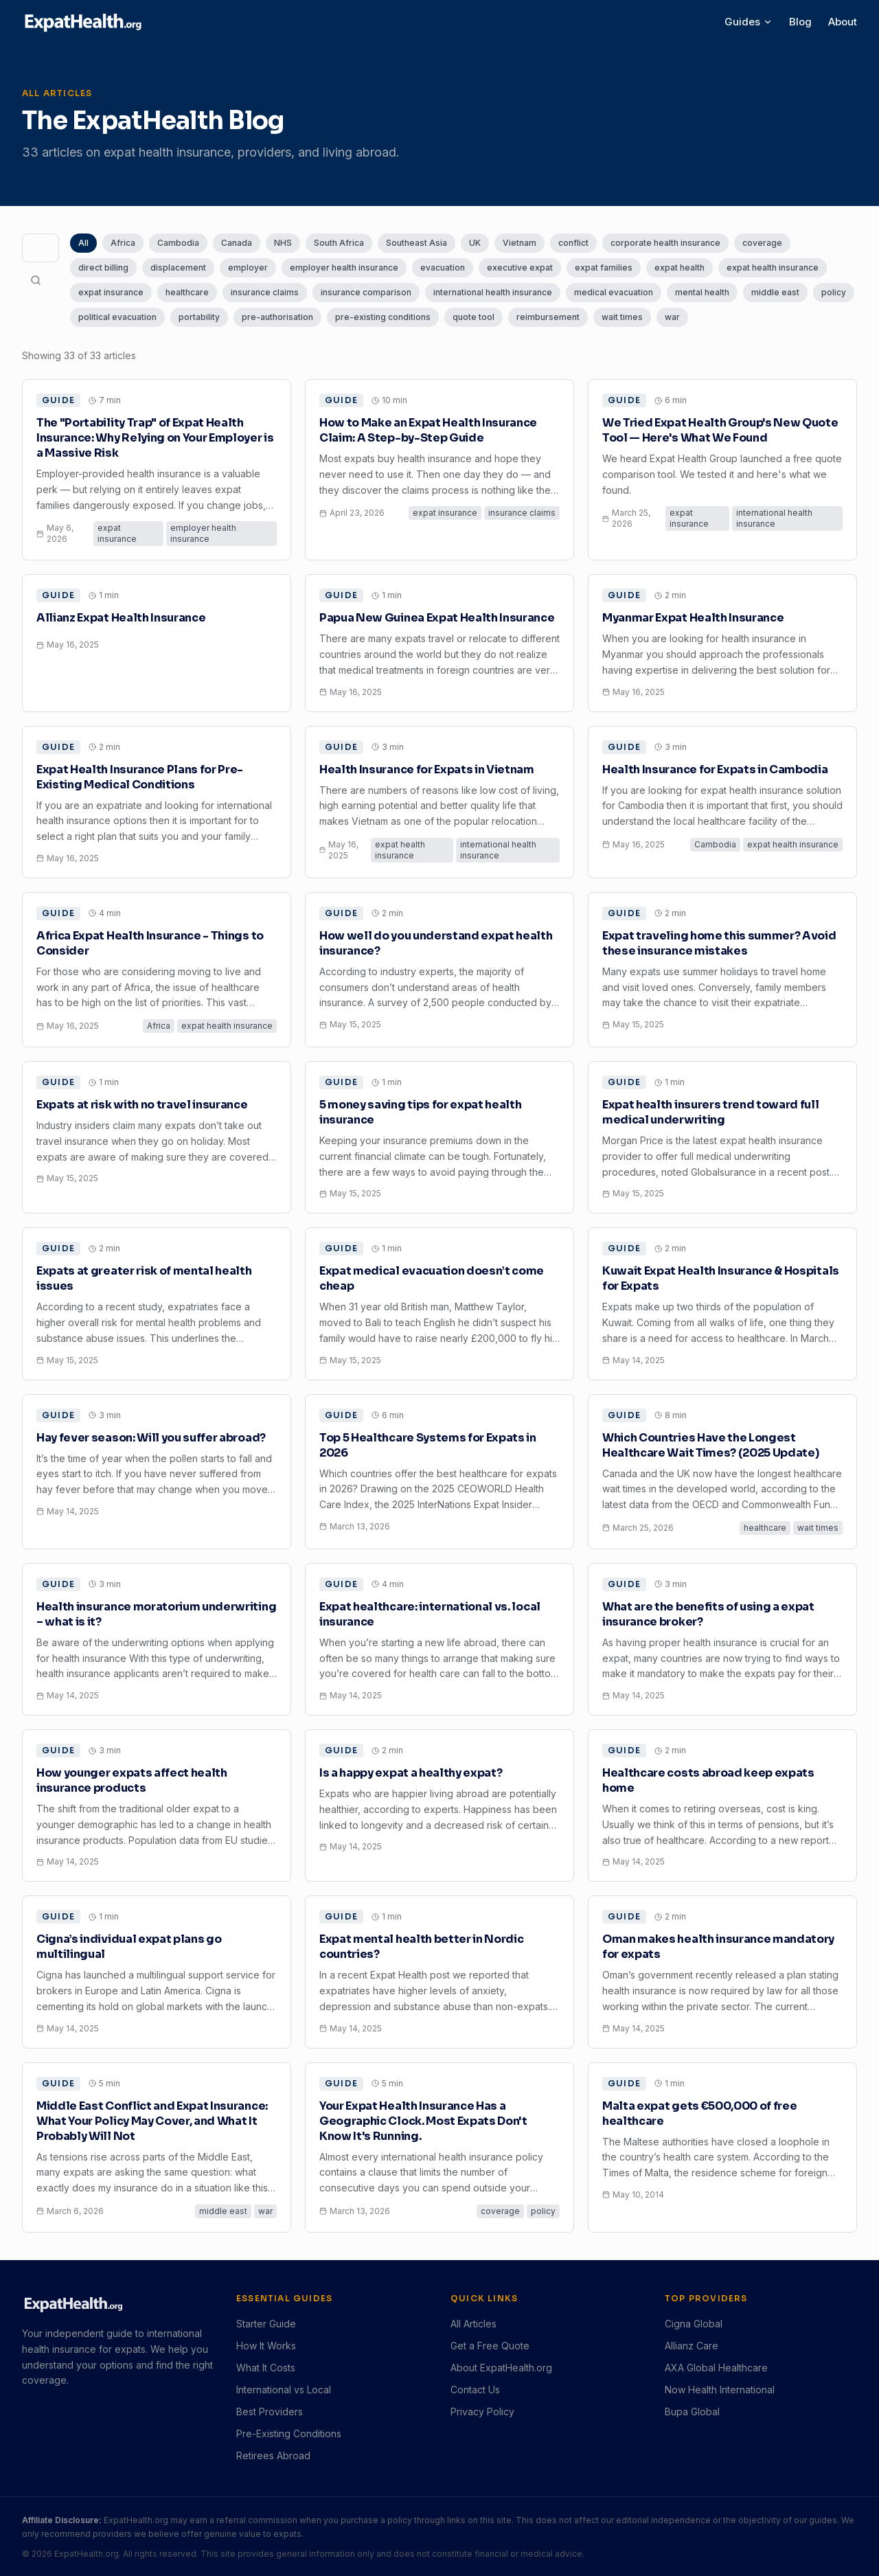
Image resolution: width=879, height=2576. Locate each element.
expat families (603, 267)
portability (199, 317)
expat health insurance (773, 267)
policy (833, 292)
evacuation (442, 267)
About (842, 21)
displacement (178, 267)
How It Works (266, 2345)
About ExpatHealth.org (501, 2367)
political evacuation (117, 317)
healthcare (187, 292)
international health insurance (492, 292)
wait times (622, 317)
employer (248, 267)
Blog (800, 21)
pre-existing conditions (383, 317)
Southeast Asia (416, 243)
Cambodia (178, 243)
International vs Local (283, 2389)
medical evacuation (613, 292)
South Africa (339, 243)
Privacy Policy (482, 2411)
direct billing (103, 267)
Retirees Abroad (273, 2455)
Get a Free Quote (489, 2345)
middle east (775, 292)
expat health (679, 267)
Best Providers (269, 2411)
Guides (748, 21)
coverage (762, 243)
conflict (573, 243)
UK (475, 243)
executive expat (520, 267)
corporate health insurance (665, 243)
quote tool (473, 317)
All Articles (473, 2323)
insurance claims (265, 292)
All (83, 243)
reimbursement (548, 317)
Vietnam (519, 243)
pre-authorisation (277, 317)
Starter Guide (266, 2323)
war (672, 317)
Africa (123, 243)
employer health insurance (344, 267)
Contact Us (475, 2389)
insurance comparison (366, 292)
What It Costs (265, 2367)
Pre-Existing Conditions (288, 2433)
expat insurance (111, 292)
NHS (283, 243)
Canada (236, 243)
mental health (702, 292)
